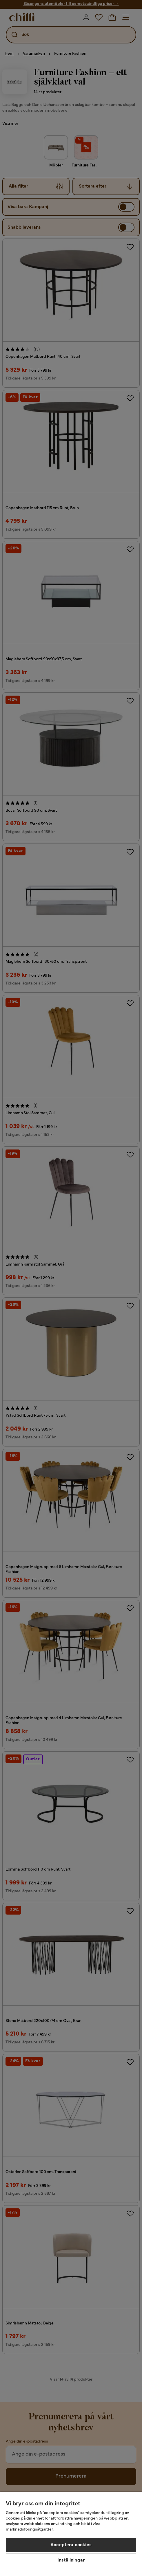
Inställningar (71, 2560)
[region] (71, 2534)
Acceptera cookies (71, 2545)
